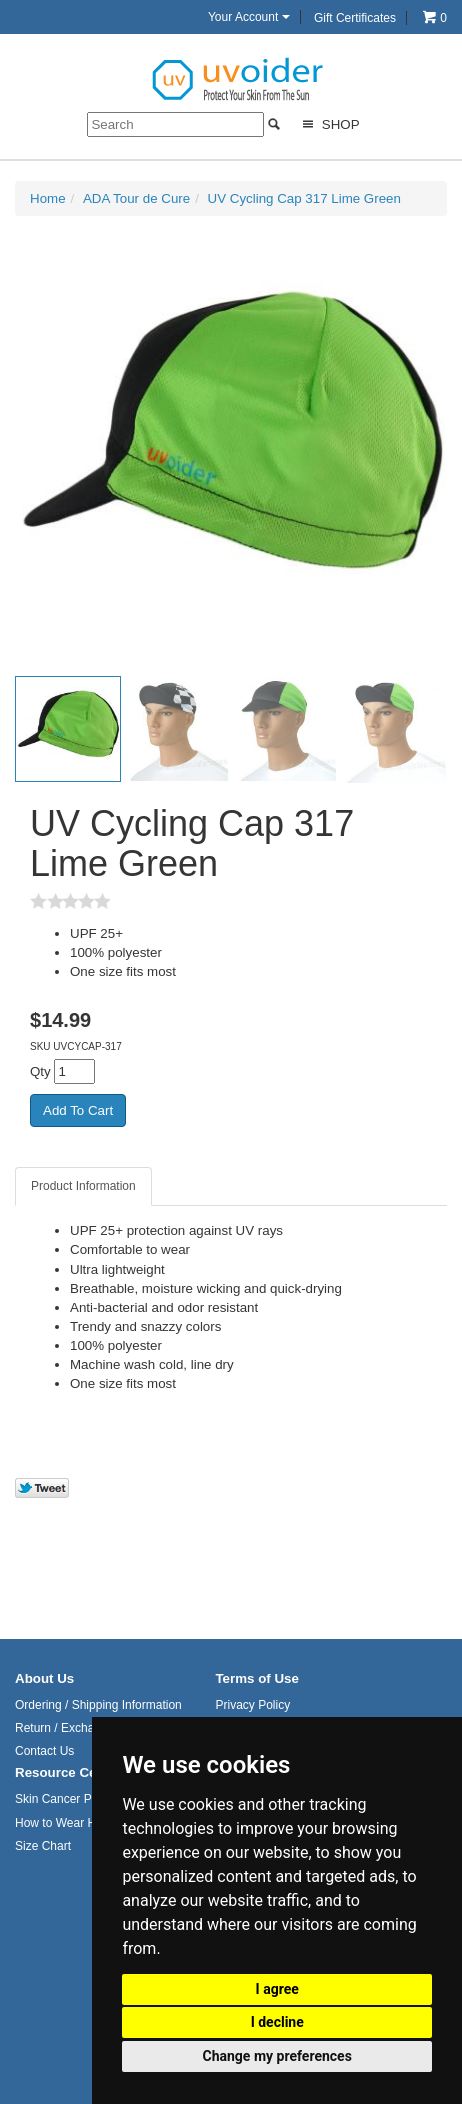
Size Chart (43, 1846)
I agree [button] (277, 1989)
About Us (44, 1678)
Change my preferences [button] (277, 2056)
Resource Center (68, 1772)
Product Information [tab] (83, 1186)
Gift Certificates (355, 18)
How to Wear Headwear (78, 1823)
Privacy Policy (252, 1705)
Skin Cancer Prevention (78, 1799)
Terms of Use (256, 1678)
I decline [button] (277, 2022)
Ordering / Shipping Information (98, 1705)
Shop (328, 124)
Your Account (249, 17)
